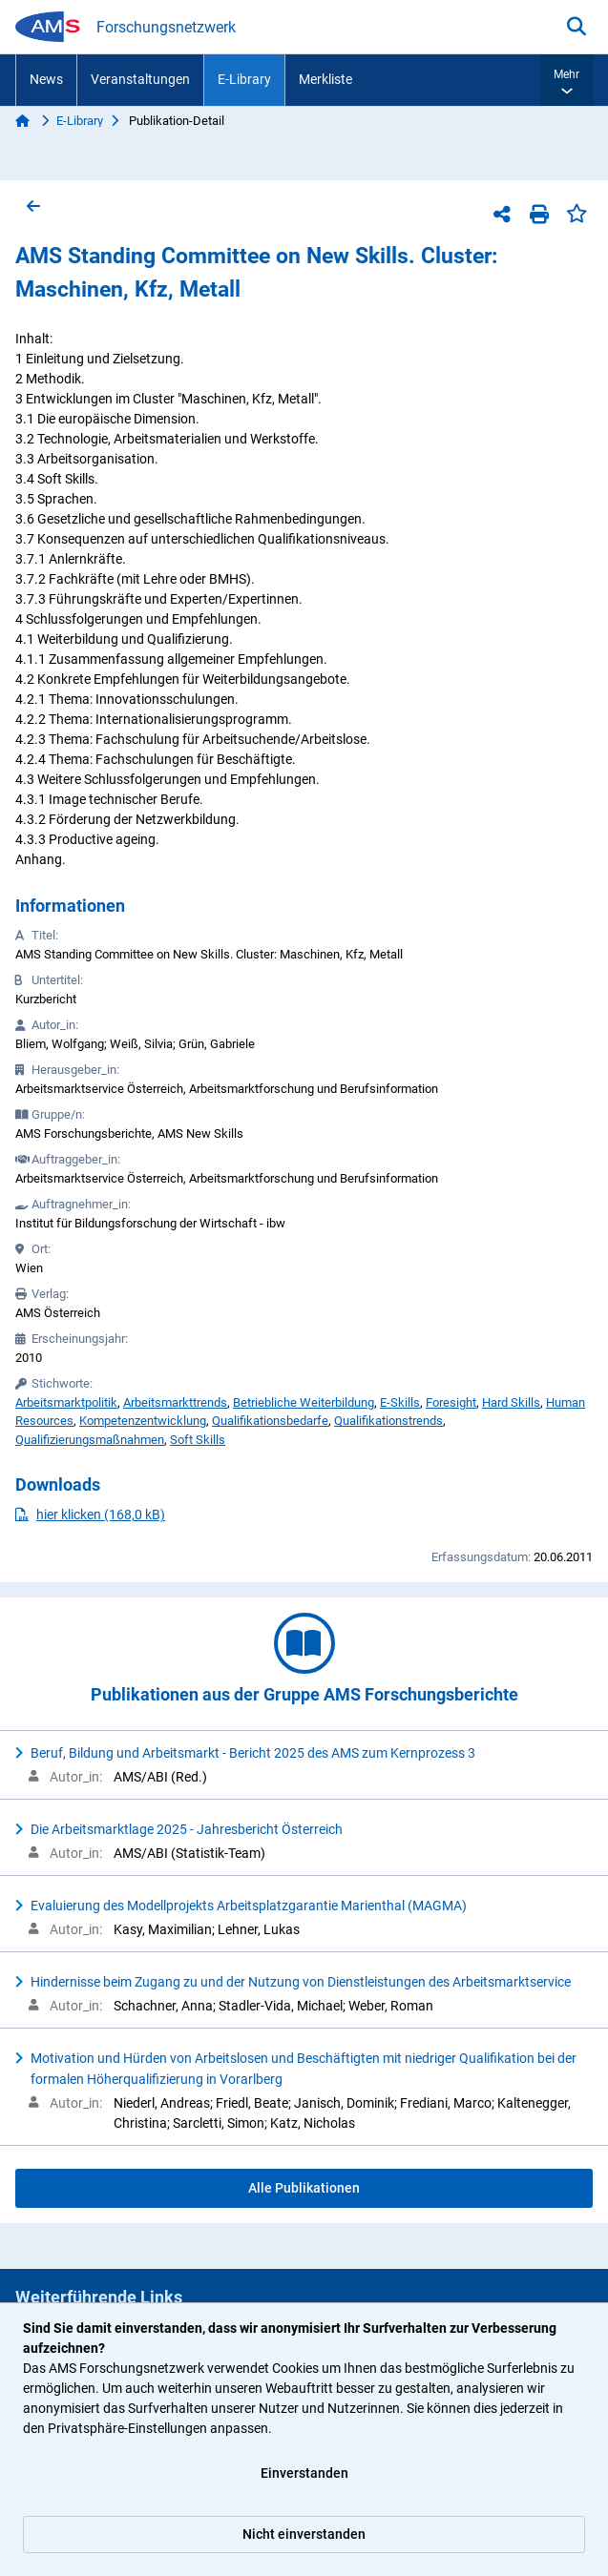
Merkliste (325, 79)
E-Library (244, 79)
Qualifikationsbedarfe (270, 1420)
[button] (566, 80)
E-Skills (400, 1402)
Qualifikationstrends (388, 1420)
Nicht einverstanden (304, 2534)
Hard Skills (511, 1402)
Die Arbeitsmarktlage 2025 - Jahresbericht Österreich (187, 1829)
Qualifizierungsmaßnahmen (89, 1439)
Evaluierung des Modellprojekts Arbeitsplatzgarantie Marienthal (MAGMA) (249, 1905)
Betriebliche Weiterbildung (303, 1402)
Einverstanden (304, 2473)
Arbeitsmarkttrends (175, 1402)
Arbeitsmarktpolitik (66, 1402)
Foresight (451, 1402)
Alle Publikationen (304, 2187)
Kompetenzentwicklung (142, 1420)
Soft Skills (197, 1439)
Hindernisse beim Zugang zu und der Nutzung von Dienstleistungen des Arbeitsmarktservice (301, 1981)
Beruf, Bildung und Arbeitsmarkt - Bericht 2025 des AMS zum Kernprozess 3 (253, 1753)
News (46, 79)
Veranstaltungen (140, 79)
